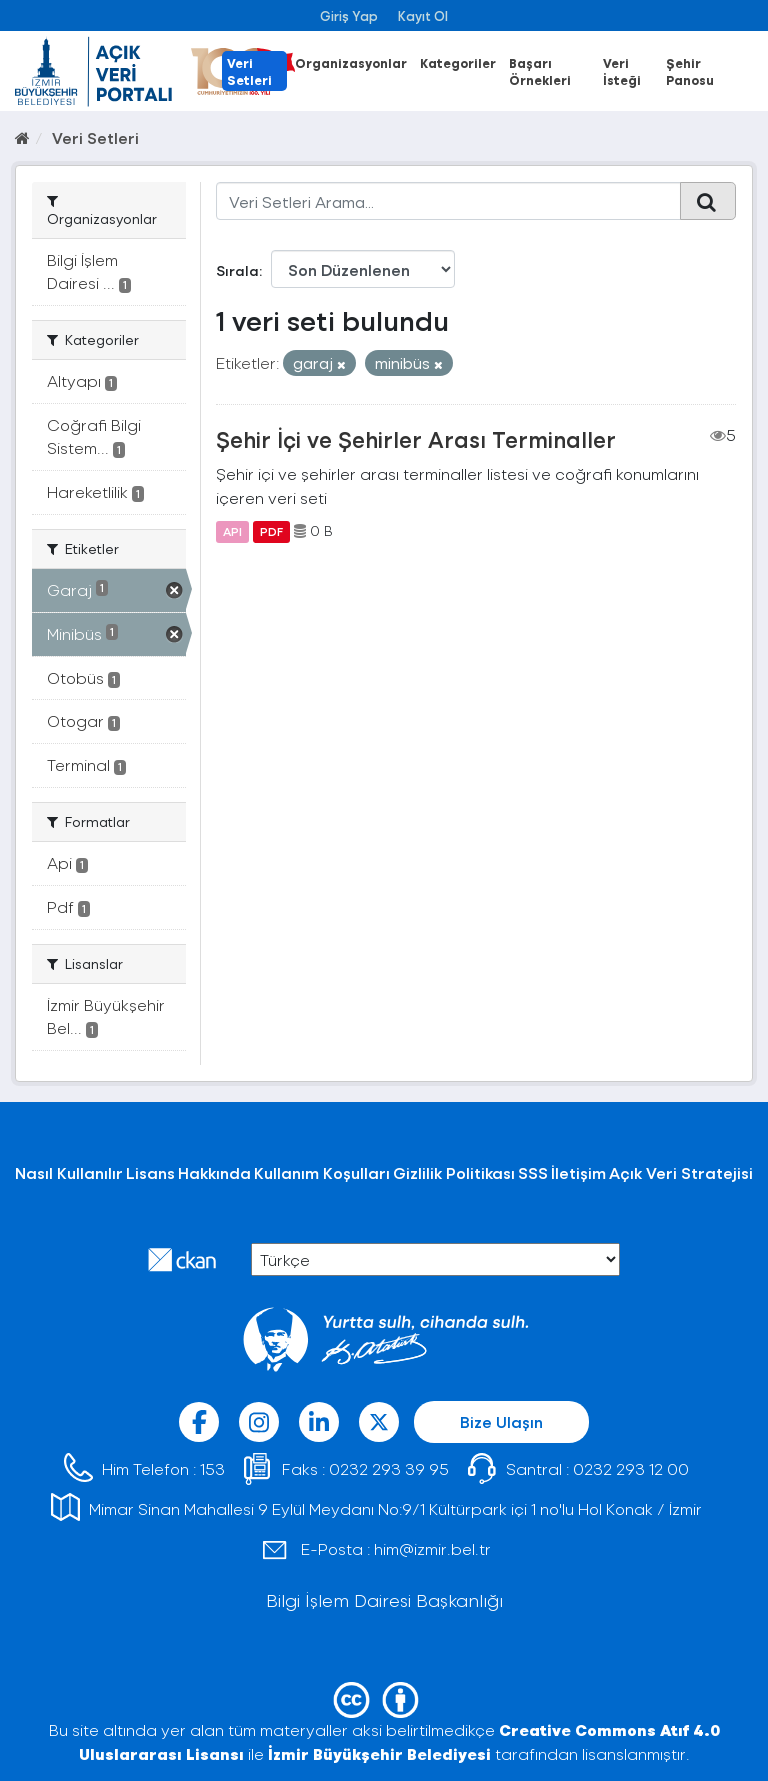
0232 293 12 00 (631, 1468)
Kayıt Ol (423, 15)
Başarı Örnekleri (540, 71)
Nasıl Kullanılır (69, 1172)
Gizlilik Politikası (454, 1172)
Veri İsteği (622, 71)
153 (212, 1468)
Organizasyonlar (351, 62)
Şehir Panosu (690, 71)
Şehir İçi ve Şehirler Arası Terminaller (416, 439)
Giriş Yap (349, 15)
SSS (533, 1172)
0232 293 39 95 (389, 1468)
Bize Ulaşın (501, 1421)
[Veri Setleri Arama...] (449, 201)
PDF (271, 531)
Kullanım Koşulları (322, 1172)
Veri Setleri (249, 71)
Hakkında (214, 1172)
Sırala (237, 270)
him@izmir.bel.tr (432, 1548)
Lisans (150, 1172)
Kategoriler (458, 62)
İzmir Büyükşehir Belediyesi (379, 1753)
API (232, 531)
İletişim (578, 1172)
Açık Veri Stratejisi (681, 1172)
